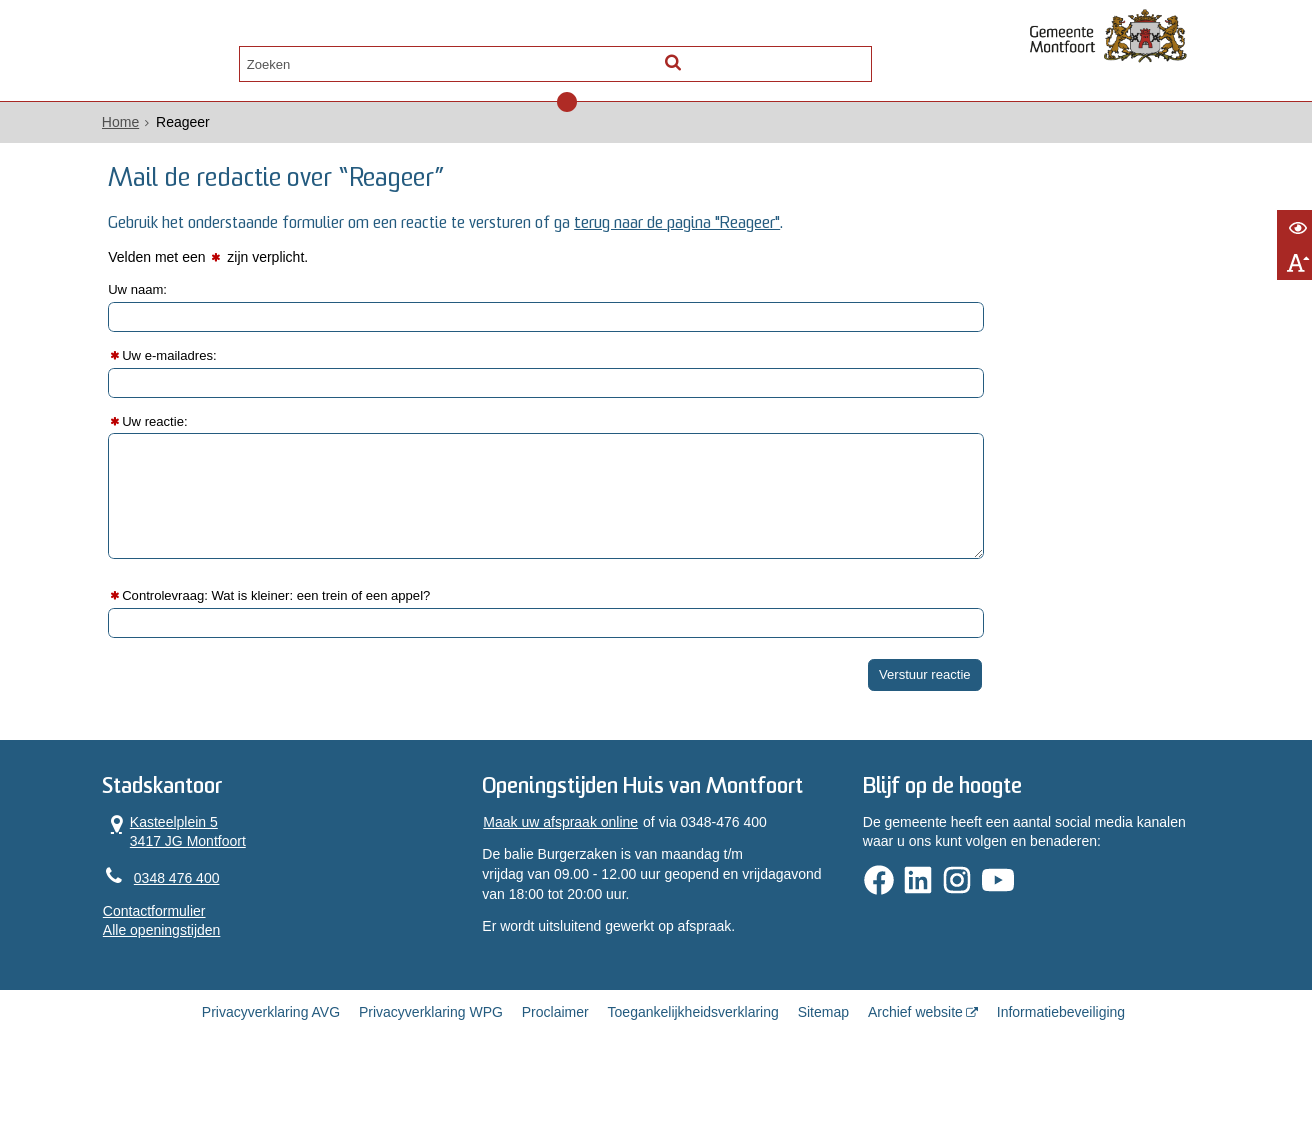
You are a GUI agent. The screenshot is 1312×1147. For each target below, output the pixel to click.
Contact (368, 56)
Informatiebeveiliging (1061, 1080)
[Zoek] (828, 55)
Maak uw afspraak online (577, 887)
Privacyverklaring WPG (431, 1080)
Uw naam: (198, 317)
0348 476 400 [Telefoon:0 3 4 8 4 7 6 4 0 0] (231, 917)
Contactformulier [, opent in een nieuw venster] (208, 950)
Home (174, 131)
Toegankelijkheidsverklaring (693, 1080)
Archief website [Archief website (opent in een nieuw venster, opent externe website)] (915, 1080)
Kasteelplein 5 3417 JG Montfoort (228, 869)
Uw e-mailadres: (231, 383)
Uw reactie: (216, 448)
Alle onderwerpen (238, 56)
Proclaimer (555, 1080)
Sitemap (823, 1080)
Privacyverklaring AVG (271, 1080)
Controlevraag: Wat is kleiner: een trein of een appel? (346, 624)
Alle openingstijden (216, 970)
